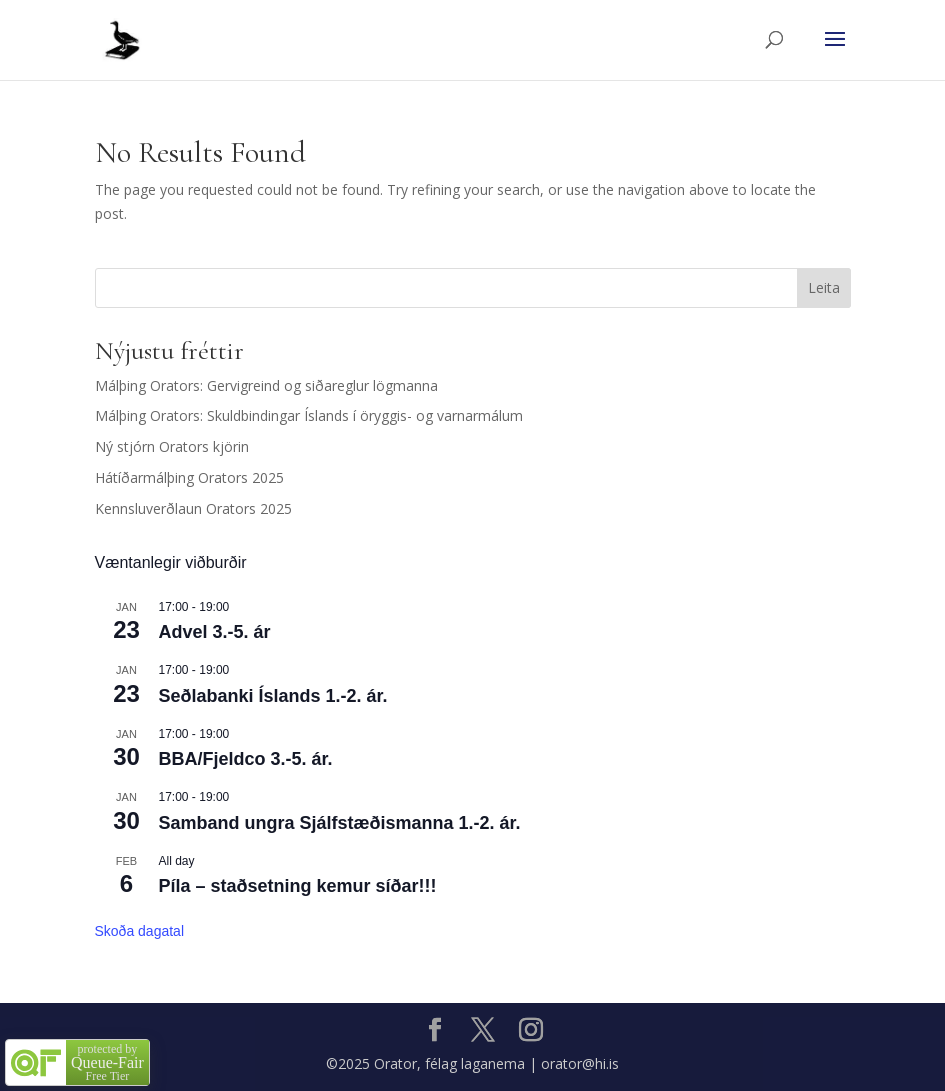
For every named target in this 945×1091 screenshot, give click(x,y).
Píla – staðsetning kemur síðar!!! (298, 886)
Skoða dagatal (140, 931)
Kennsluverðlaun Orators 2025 (193, 508)
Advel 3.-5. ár (215, 632)
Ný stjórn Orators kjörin (172, 446)
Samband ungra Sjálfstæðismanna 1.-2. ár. (340, 823)
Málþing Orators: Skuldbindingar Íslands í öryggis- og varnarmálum (309, 415)
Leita (824, 287)
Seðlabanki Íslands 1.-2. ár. (273, 696)
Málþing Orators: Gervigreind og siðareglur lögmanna (266, 385)
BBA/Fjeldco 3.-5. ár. (246, 759)
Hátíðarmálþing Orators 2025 (189, 477)
